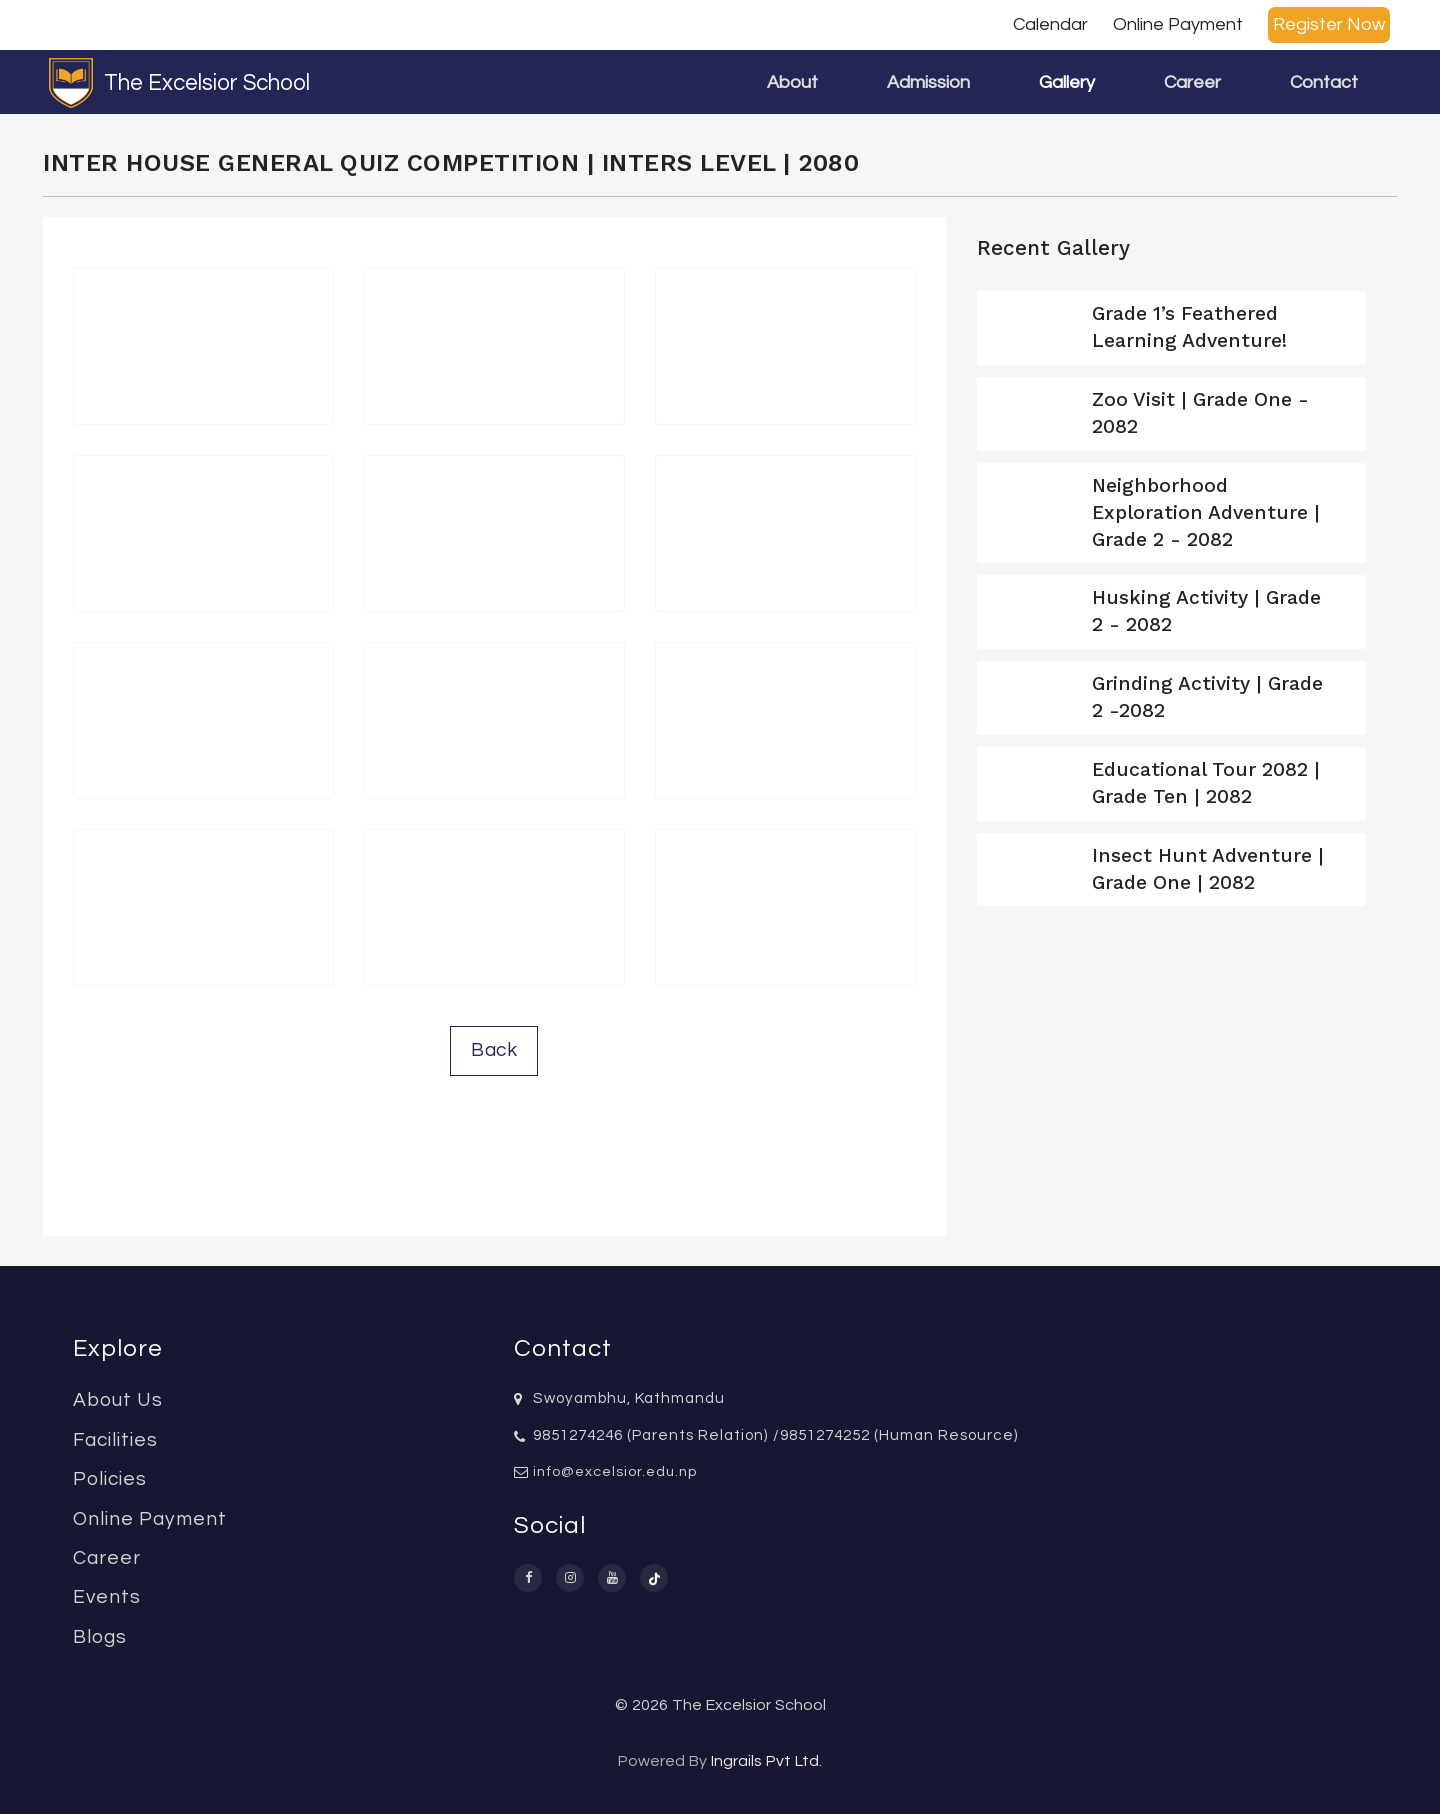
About (792, 82)
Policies (110, 1479)
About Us (118, 1400)
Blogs (100, 1637)
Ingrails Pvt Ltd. (766, 1761)
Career (1192, 82)
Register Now (1329, 24)
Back (494, 1050)
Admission (928, 82)
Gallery (1067, 82)
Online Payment (1178, 24)
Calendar (1050, 24)
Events (107, 1597)
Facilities (115, 1440)
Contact (1324, 82)
